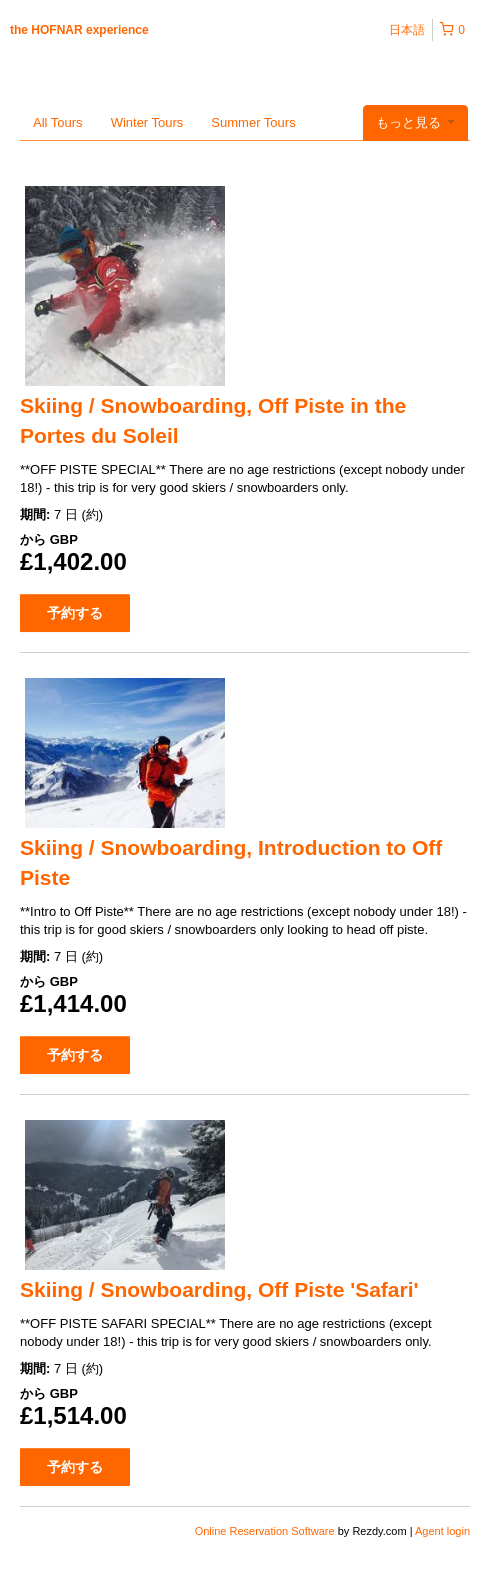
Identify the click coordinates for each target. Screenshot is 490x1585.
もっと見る (415, 122)
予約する (75, 613)
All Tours (58, 122)
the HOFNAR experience (79, 30)
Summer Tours (253, 122)
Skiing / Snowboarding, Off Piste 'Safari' (219, 1289)
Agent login (442, 1531)
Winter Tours (147, 122)
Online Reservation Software (265, 1531)
